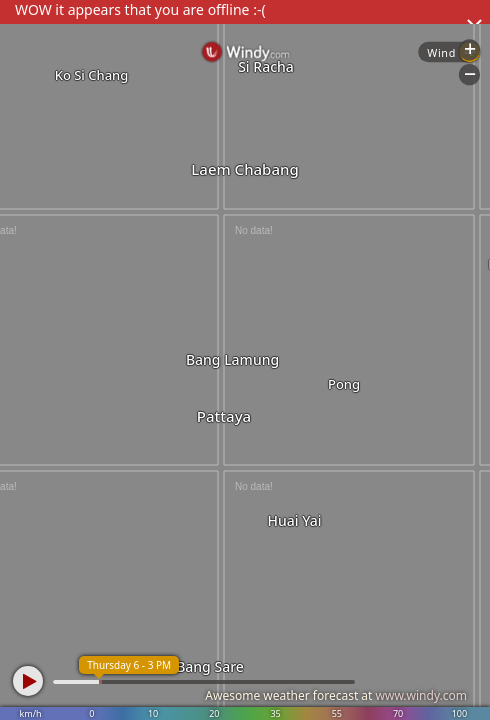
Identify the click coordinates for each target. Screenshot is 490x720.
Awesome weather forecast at (336, 695)
